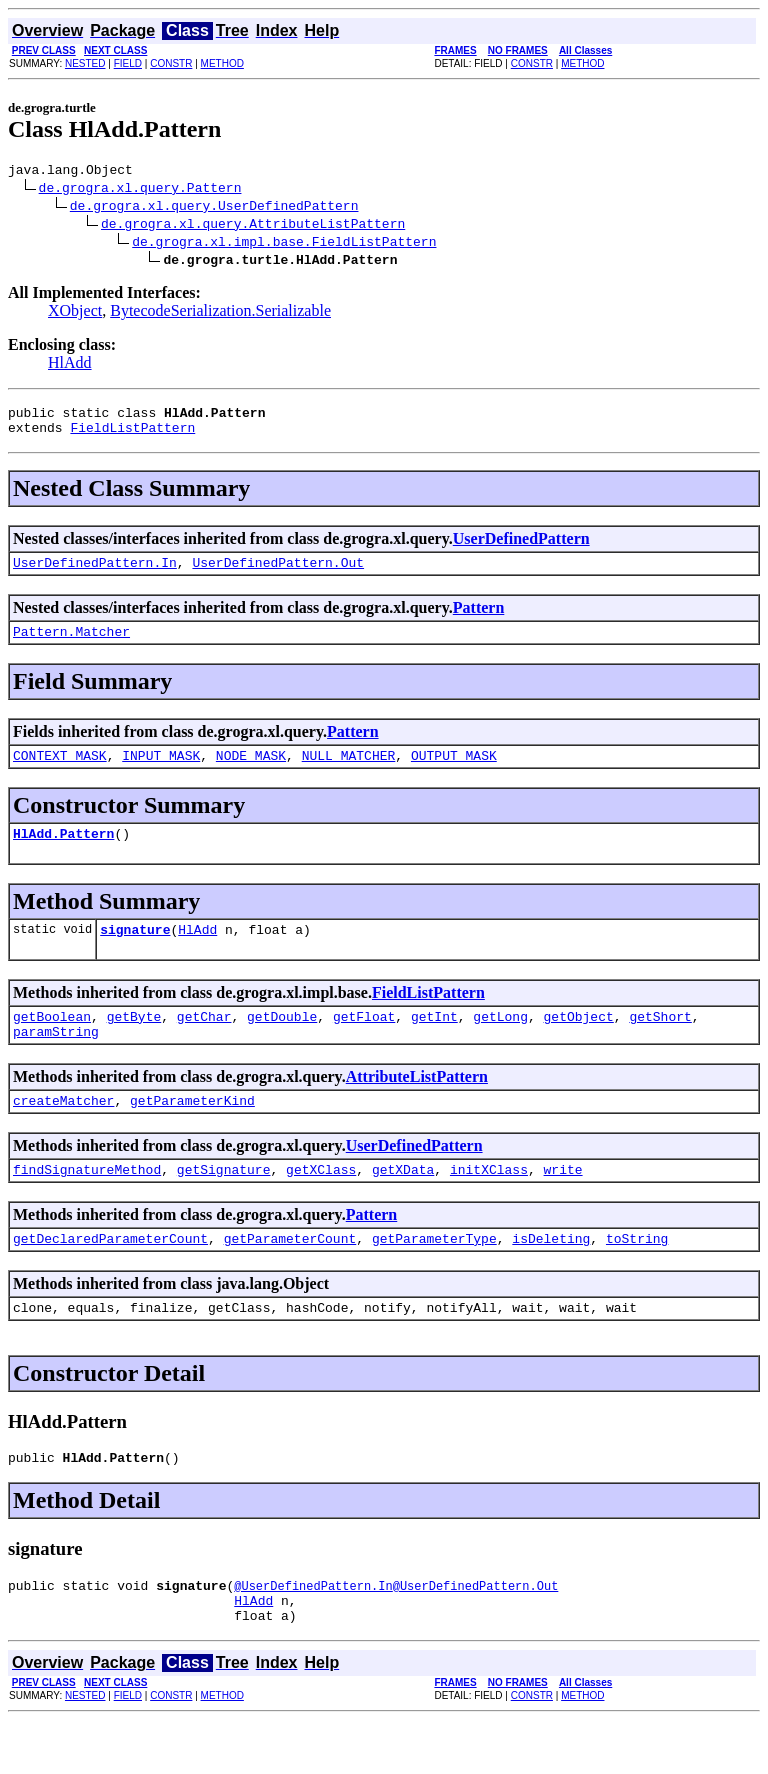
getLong (500, 1043)
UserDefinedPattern (521, 547)
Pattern (479, 619)
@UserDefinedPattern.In (313, 1633)
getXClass (321, 1205)
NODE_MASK (251, 773)
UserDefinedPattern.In (95, 574)
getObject (579, 1043)
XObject (75, 313)
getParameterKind (192, 1133)
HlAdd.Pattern (63, 854)
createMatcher (63, 1133)
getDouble (282, 1043)
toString (637, 1277)
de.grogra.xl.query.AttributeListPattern (253, 226)
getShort (660, 1043)
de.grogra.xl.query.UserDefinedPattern (214, 208)
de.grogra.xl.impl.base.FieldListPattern (284, 244)
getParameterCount (290, 1277)
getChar (204, 1043)
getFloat (364, 1043)
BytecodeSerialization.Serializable (220, 313)
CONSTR (171, 63)
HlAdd (70, 365)
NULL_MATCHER (349, 773)
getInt (434, 1043)
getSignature (224, 1205)
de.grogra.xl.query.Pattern (140, 190)
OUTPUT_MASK (454, 773)
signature (135, 953)
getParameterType (434, 1277)
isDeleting (551, 1277)
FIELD (128, 63)
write (562, 1205)
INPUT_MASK (161, 773)
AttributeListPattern (417, 1106)
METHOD (222, 63)
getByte (134, 1043)
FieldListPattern (132, 436)
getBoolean (52, 1043)
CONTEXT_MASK (60, 773)
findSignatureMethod (87, 1205)
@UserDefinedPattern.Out (476, 1633)
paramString (56, 1061)
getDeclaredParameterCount (110, 1277)
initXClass (489, 1205)
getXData (403, 1205)
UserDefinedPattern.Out (278, 574)
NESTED (85, 63)
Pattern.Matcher (71, 646)
